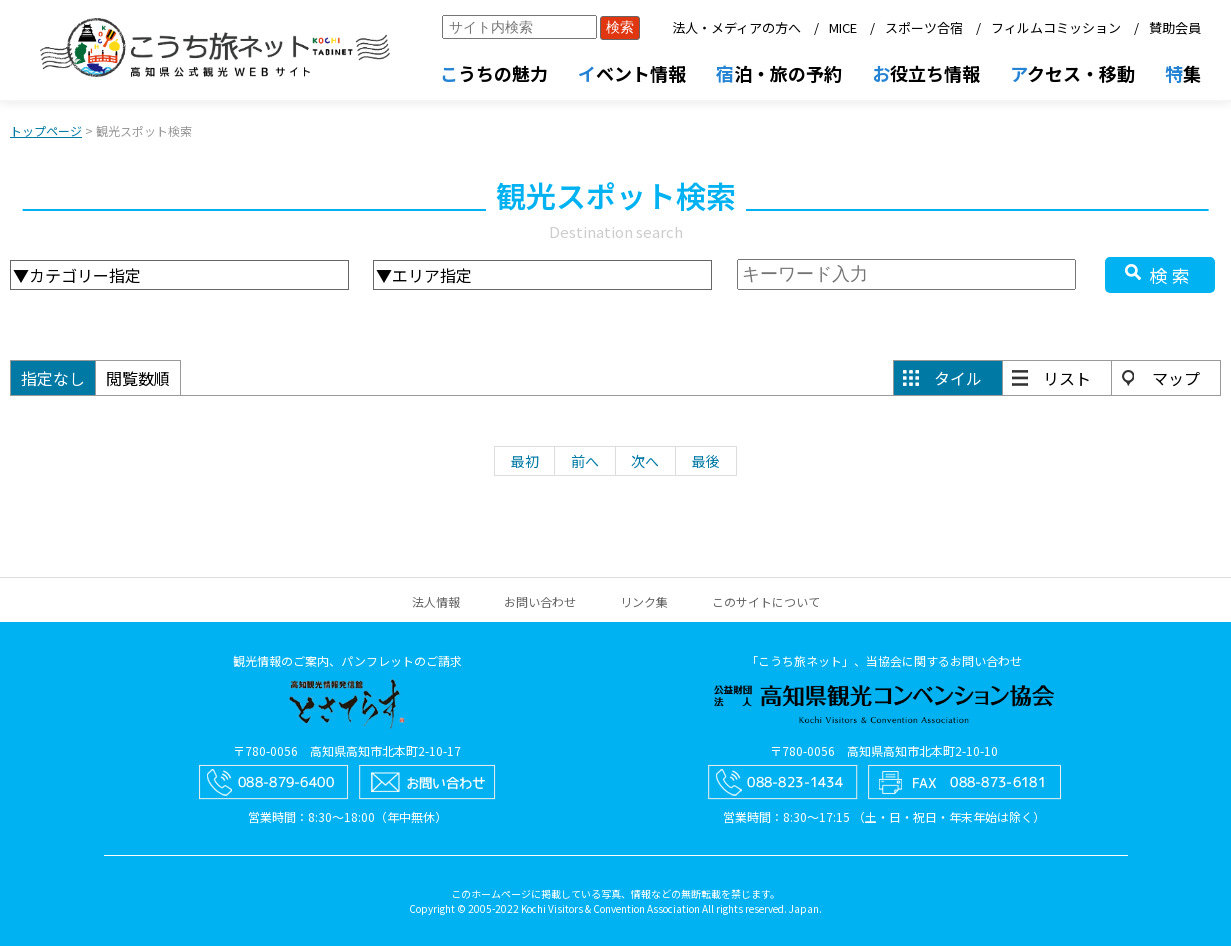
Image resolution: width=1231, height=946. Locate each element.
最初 (525, 461)
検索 (1172, 275)
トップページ (46, 130)
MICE (843, 27)
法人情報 (436, 601)
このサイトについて (766, 601)
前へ (585, 461)
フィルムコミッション (1056, 27)
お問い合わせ (540, 601)
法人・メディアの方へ (736, 27)
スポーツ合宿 (924, 27)
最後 (706, 461)
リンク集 (644, 601)
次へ (645, 461)
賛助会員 (1175, 27)
